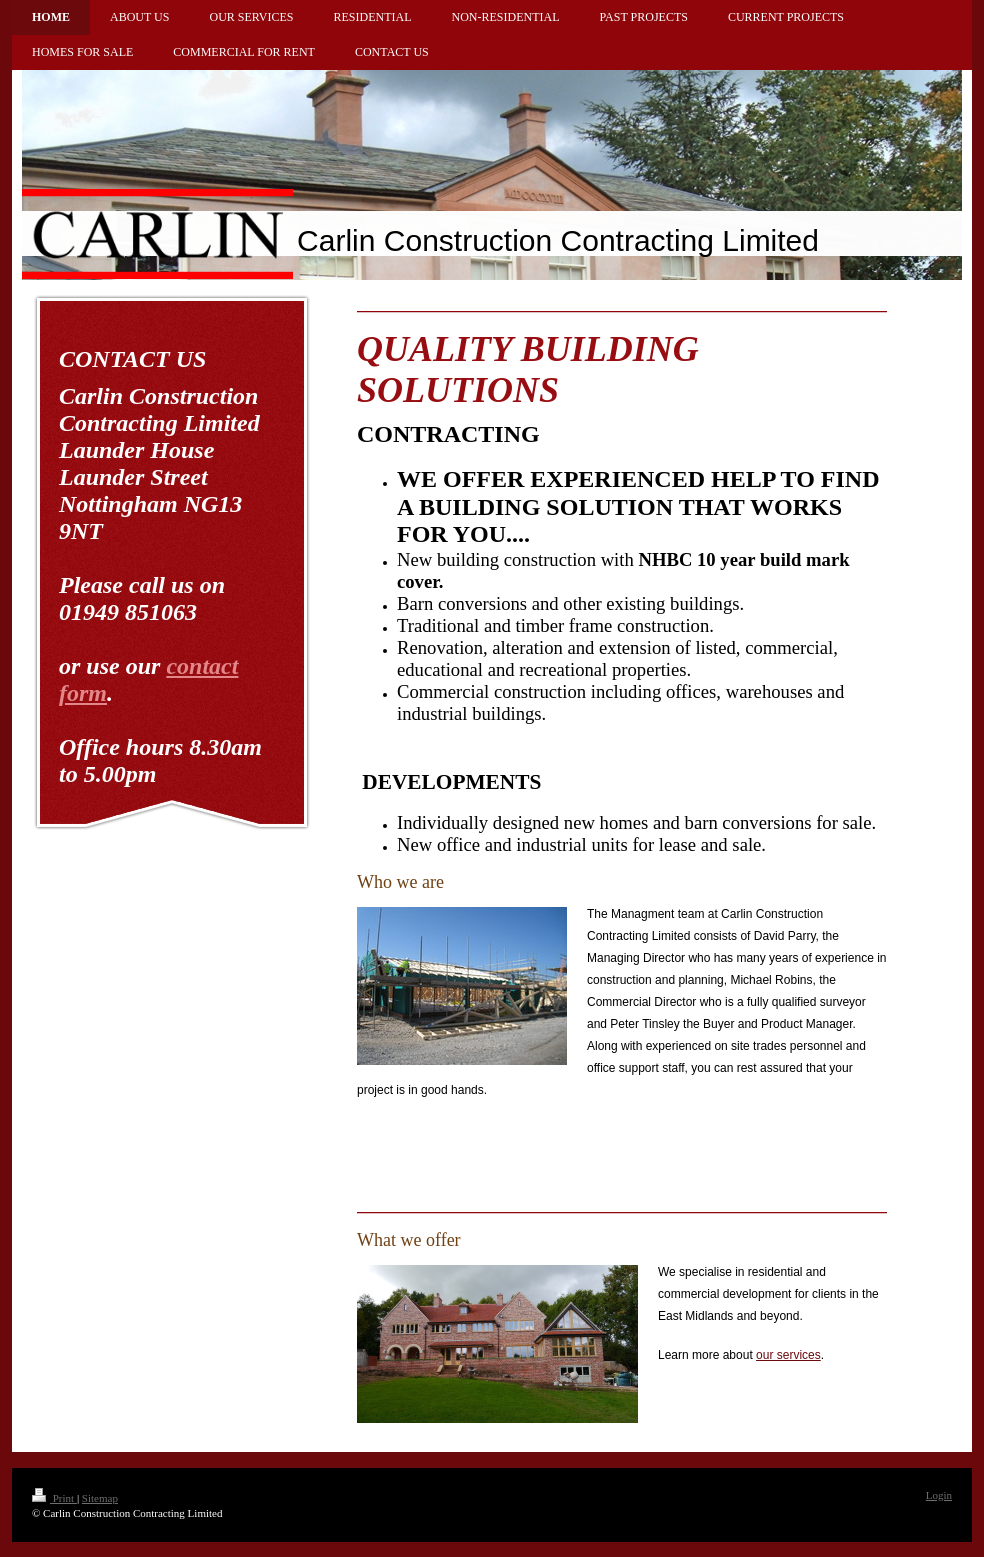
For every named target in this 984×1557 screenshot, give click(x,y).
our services (788, 1355)
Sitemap (100, 1498)
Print (54, 1498)
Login (939, 1495)
